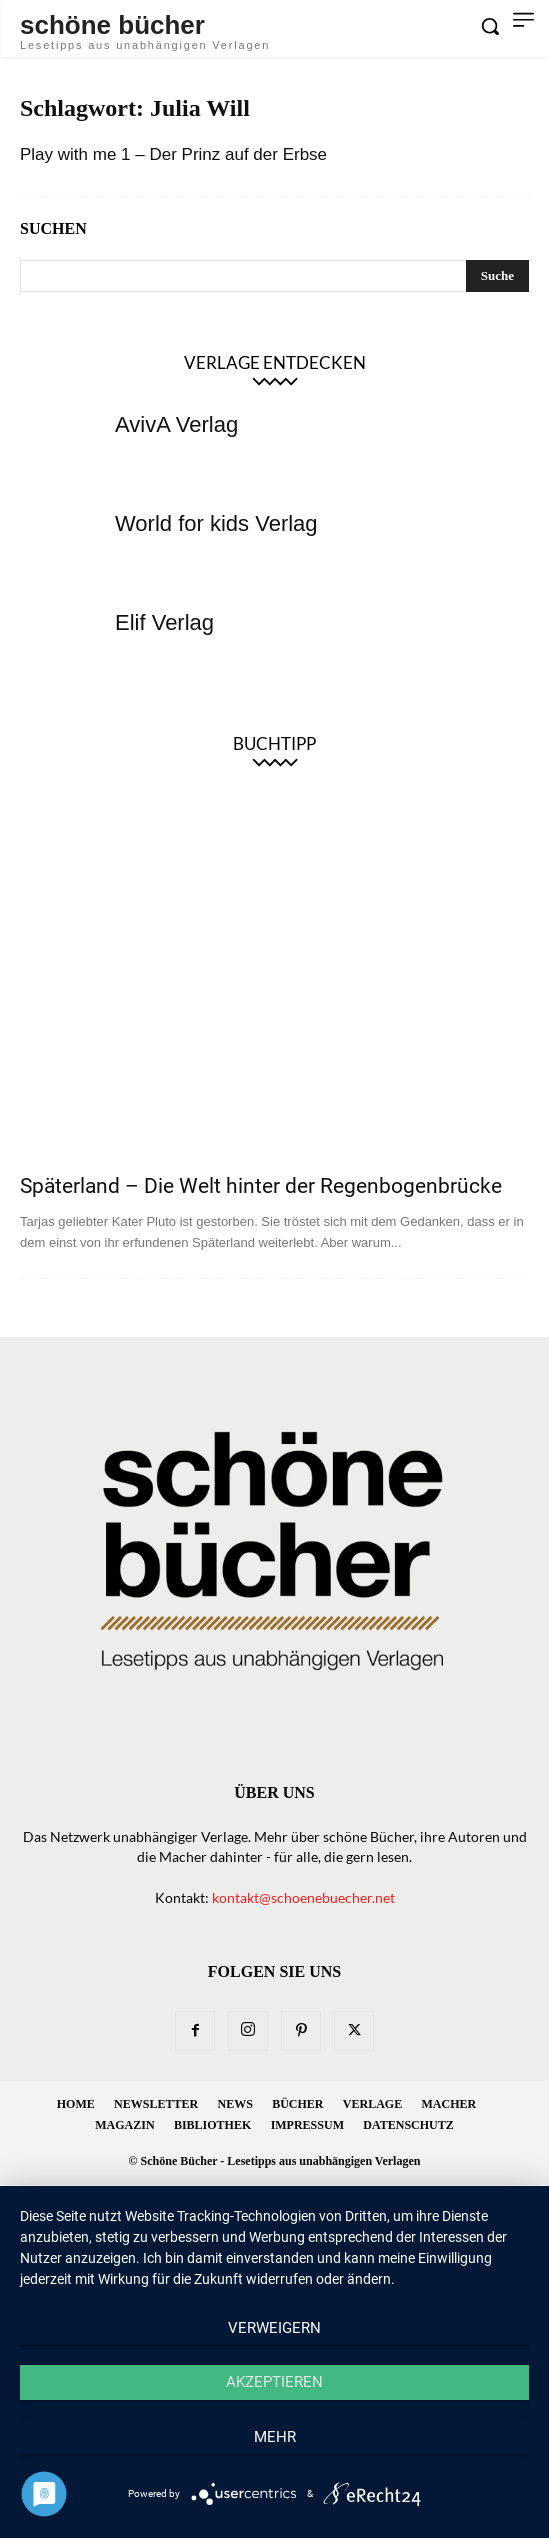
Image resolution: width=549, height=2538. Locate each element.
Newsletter (156, 2104)
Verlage (372, 2104)
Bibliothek (212, 2125)
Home (76, 2104)
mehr (275, 2437)
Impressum (307, 2125)
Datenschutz (408, 2125)
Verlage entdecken (275, 362)
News (234, 2104)
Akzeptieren (274, 2382)
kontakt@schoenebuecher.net (303, 1897)
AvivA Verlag (176, 424)
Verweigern (274, 2328)
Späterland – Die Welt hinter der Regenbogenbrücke (261, 1186)
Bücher (297, 2104)
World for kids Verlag (216, 523)
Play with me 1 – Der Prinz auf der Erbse (173, 154)
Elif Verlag (164, 622)
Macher (449, 2104)
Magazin (124, 2125)
